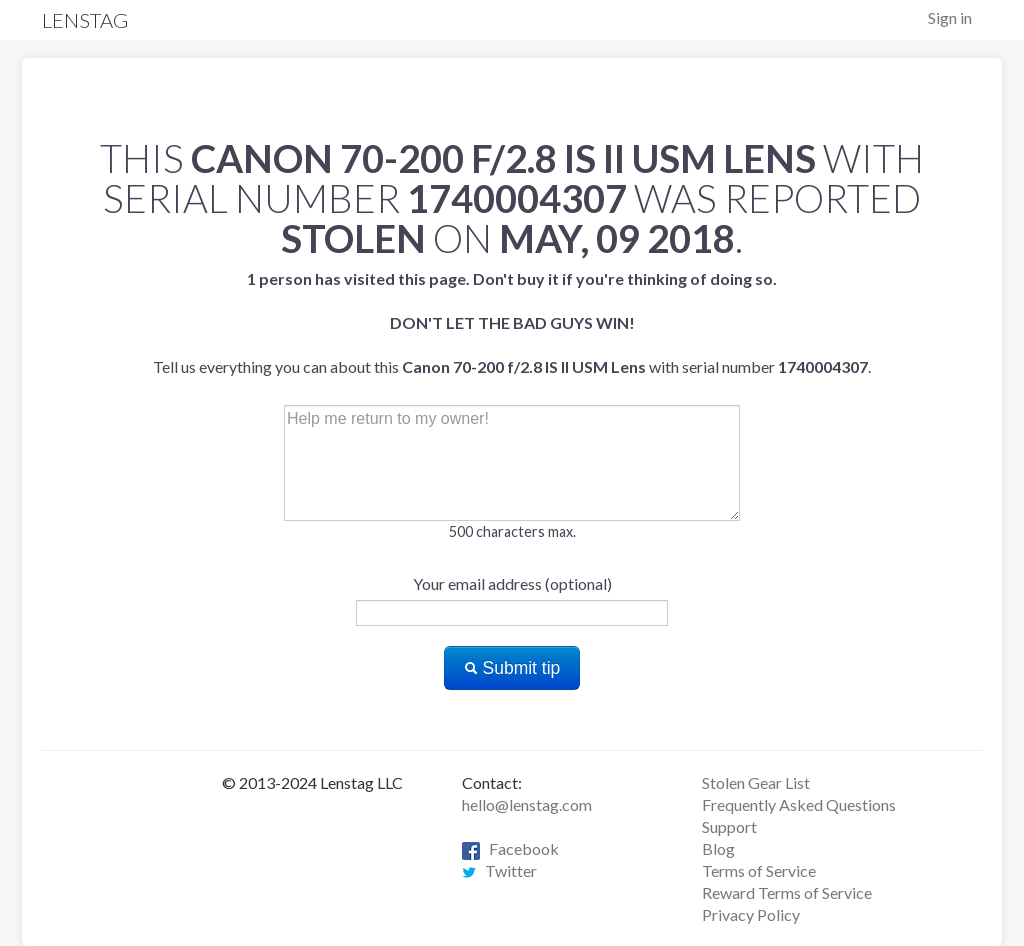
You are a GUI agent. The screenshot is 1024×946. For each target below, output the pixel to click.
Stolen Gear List (756, 782)
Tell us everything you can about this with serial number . (512, 322)
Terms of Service (759, 870)
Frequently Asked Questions (799, 804)
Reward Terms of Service (787, 892)
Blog (718, 848)
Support (729, 826)
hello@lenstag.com (527, 804)
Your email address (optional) (512, 583)
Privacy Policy (751, 914)
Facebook (510, 848)
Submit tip (512, 668)
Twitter (499, 870)
